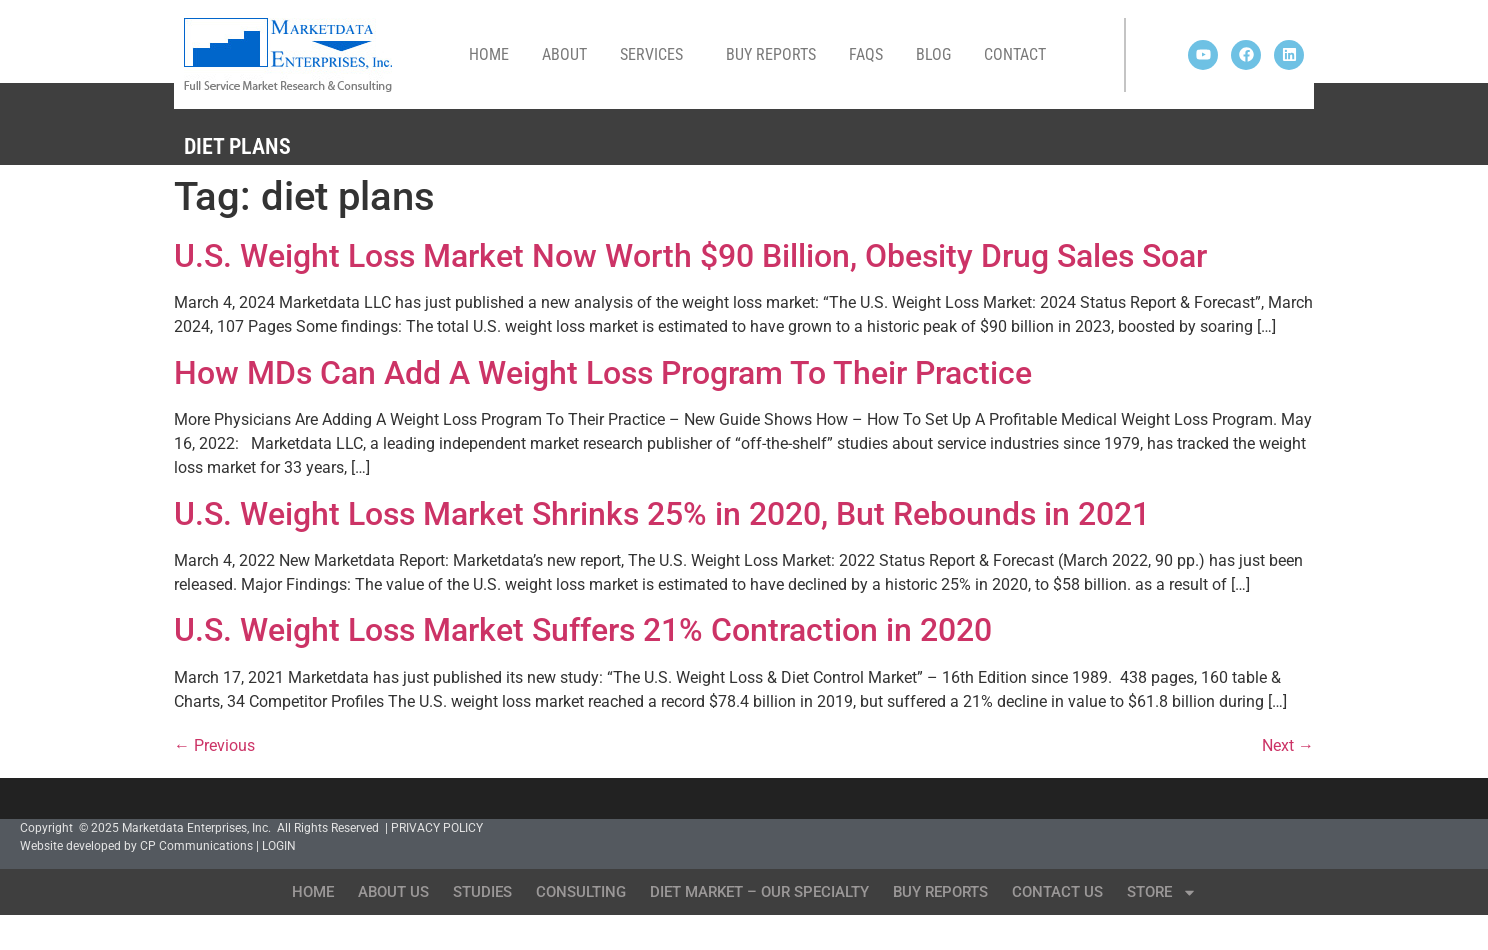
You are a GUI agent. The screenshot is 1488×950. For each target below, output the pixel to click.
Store (1162, 892)
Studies (482, 892)
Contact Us (1057, 892)
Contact (1015, 54)
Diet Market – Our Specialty (759, 892)
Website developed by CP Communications (136, 846)
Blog (933, 54)
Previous (214, 745)
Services (656, 55)
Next (1288, 745)
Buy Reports (771, 54)
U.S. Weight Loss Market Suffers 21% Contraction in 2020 (583, 630)
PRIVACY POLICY (437, 828)
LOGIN (279, 846)
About (564, 54)
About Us (393, 892)
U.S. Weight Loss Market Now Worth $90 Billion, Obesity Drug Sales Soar (690, 256)
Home (489, 54)
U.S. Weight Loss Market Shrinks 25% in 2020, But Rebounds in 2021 (662, 514)
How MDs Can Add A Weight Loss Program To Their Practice (603, 373)
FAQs (866, 54)
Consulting (581, 892)
